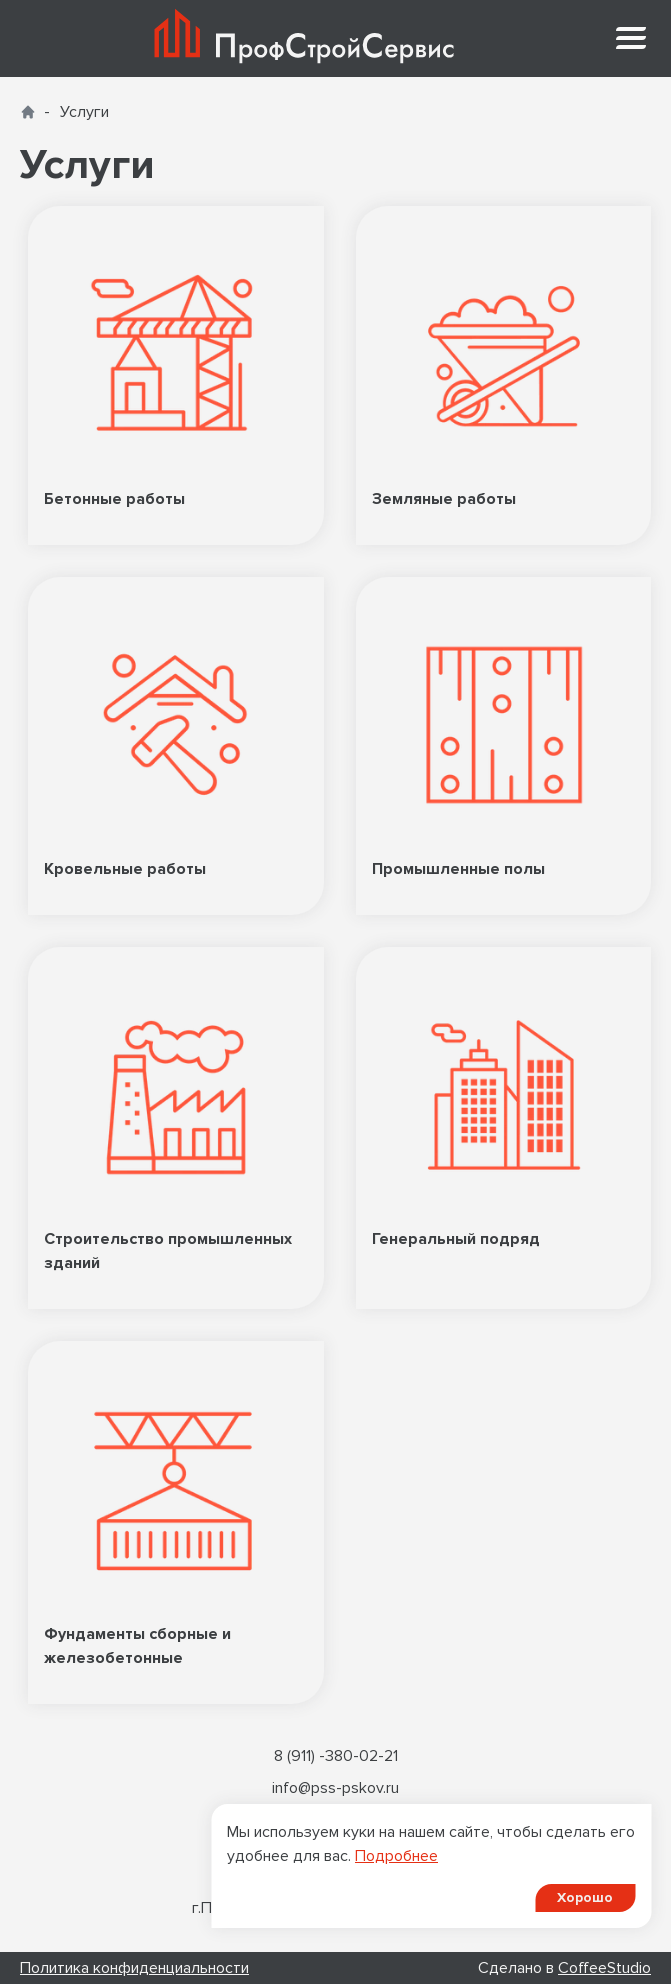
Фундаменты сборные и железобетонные (176, 1522)
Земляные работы (504, 375)
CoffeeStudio (604, 1968)
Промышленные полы (504, 746)
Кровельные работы (176, 746)
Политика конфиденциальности (134, 1968)
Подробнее (396, 1856)
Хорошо (585, 1897)
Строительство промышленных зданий (176, 1128)
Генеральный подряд (504, 1128)
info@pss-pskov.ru (335, 1788)
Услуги (84, 112)
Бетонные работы (176, 375)
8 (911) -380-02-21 (336, 1756)
